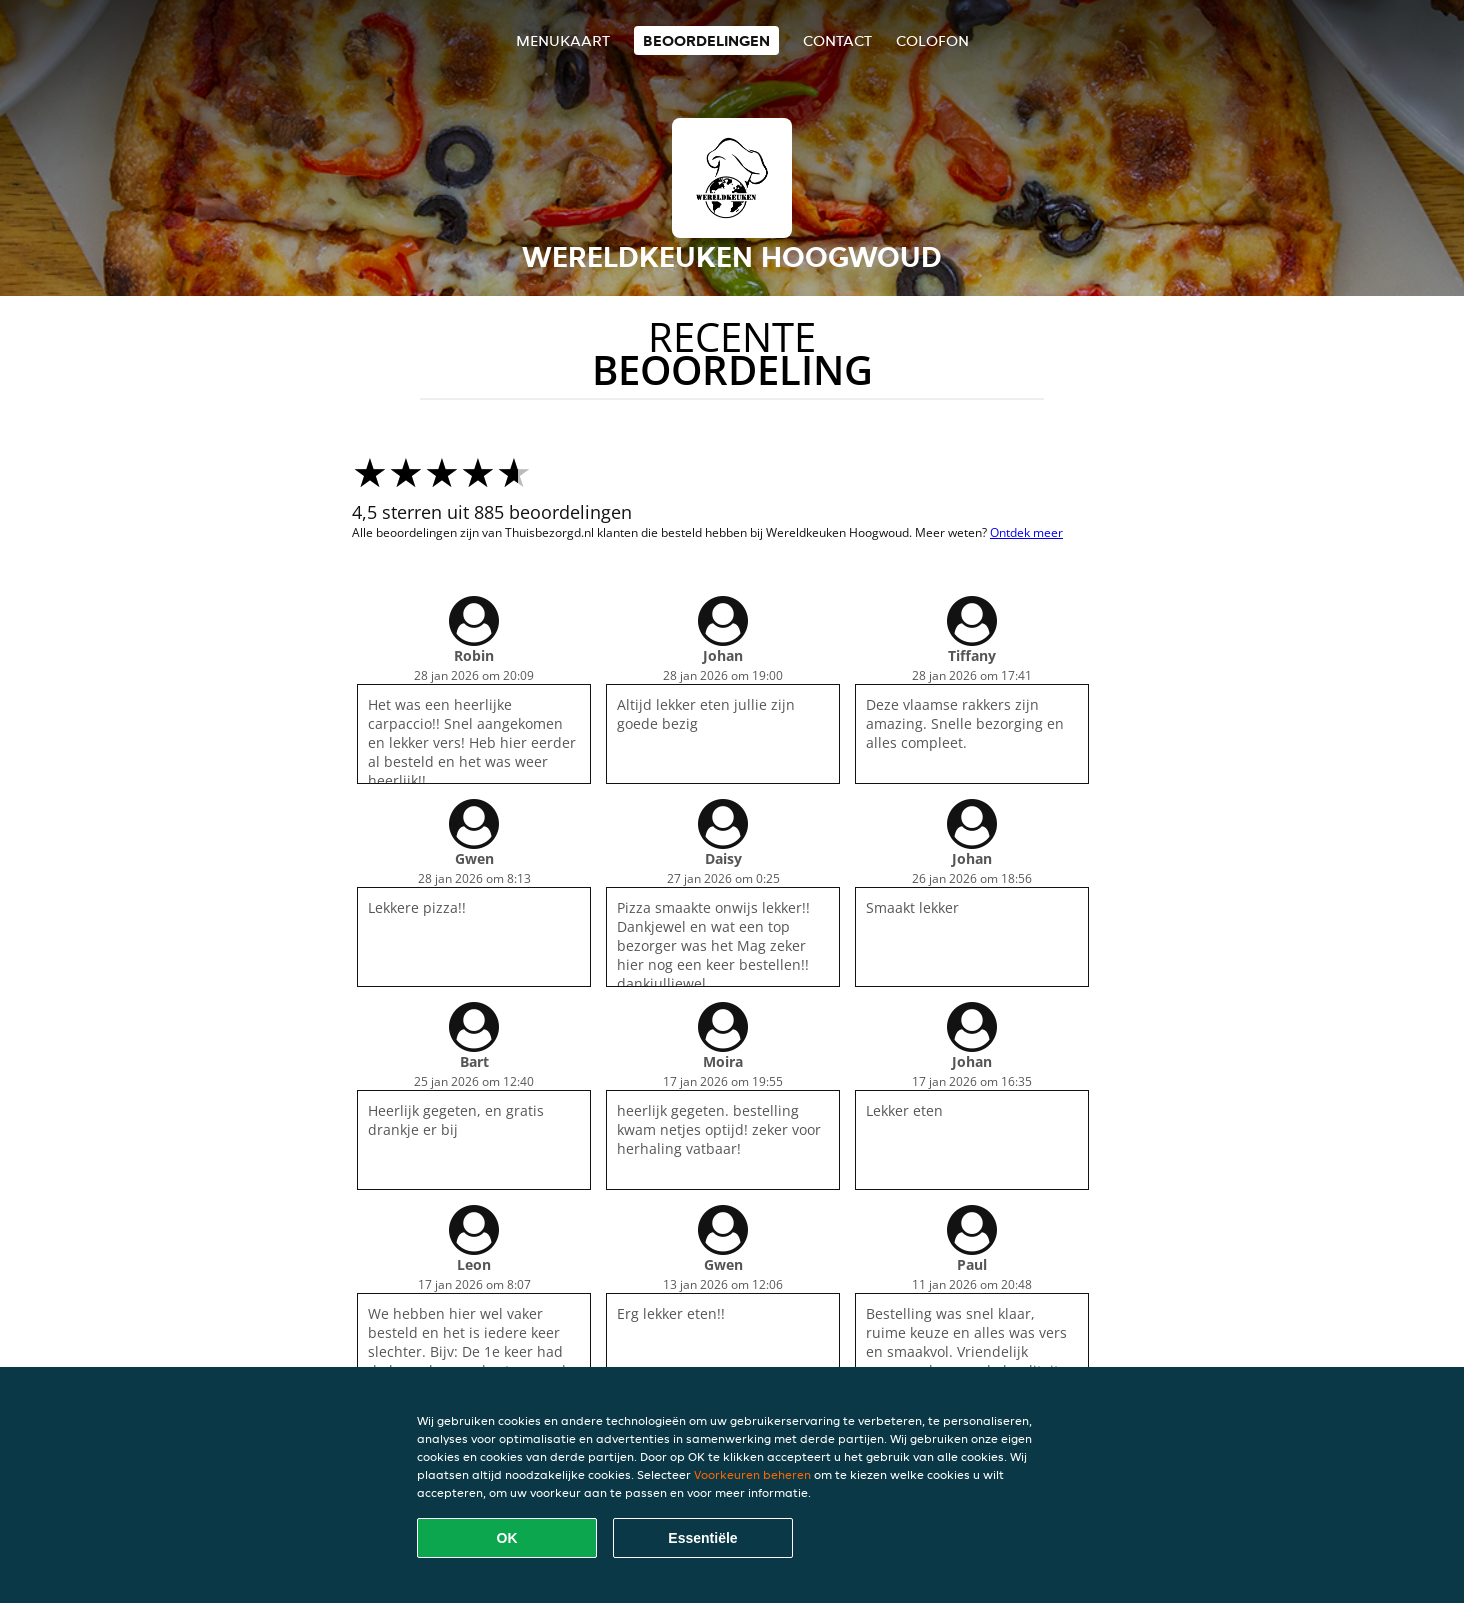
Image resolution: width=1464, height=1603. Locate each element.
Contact (837, 40)
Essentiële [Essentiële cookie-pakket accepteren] (702, 1538)
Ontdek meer (1026, 532)
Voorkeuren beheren (752, 1474)
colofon (932, 40)
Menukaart (563, 40)
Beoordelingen (706, 40)
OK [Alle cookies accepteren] (507, 1538)
